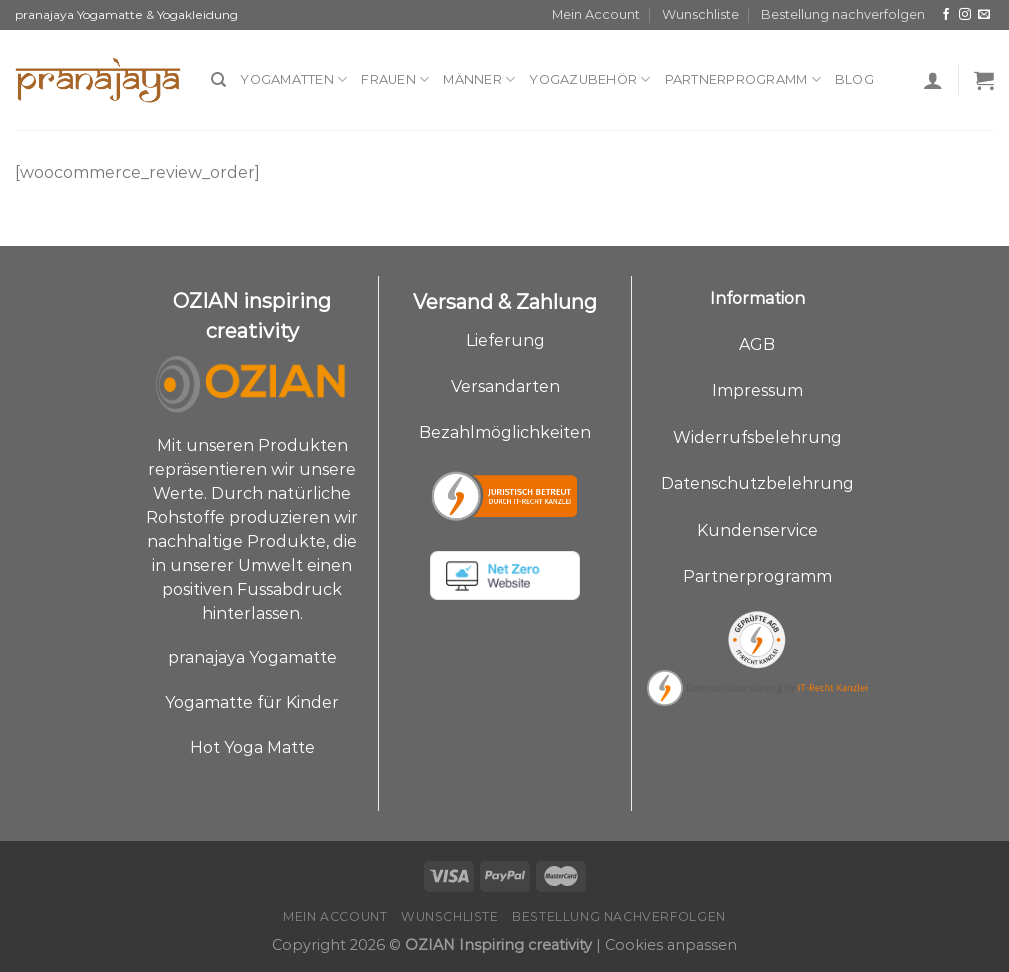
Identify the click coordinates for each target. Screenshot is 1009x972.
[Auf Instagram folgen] (965, 15)
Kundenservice (757, 530)
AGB (757, 344)
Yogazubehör (589, 79)
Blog (854, 79)
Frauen (395, 79)
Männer (479, 79)
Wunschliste (700, 14)
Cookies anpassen (671, 945)
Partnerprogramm (743, 79)
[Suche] (218, 80)
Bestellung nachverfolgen (843, 14)
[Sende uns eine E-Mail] (984, 15)
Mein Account (596, 14)
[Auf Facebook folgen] (946, 15)
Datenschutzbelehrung (757, 483)
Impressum (757, 390)
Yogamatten (293, 79)
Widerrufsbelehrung (757, 437)
